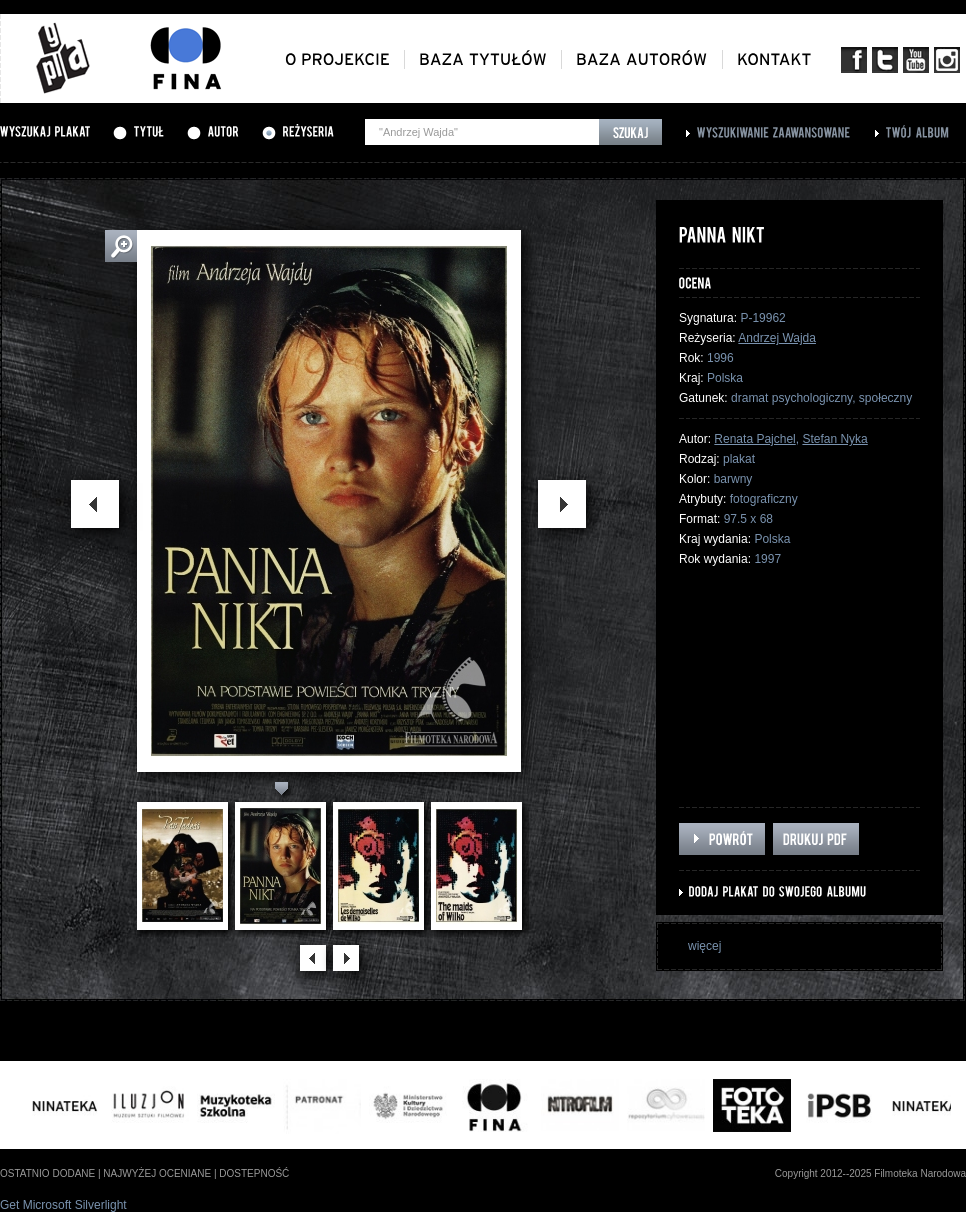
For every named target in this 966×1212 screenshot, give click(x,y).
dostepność (254, 1173)
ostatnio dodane (47, 1173)
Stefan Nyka (834, 439)
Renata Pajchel (754, 439)
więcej (704, 946)
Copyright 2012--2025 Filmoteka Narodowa (870, 1173)
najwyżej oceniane (157, 1173)
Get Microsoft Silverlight (63, 1205)
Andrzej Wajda (777, 338)
